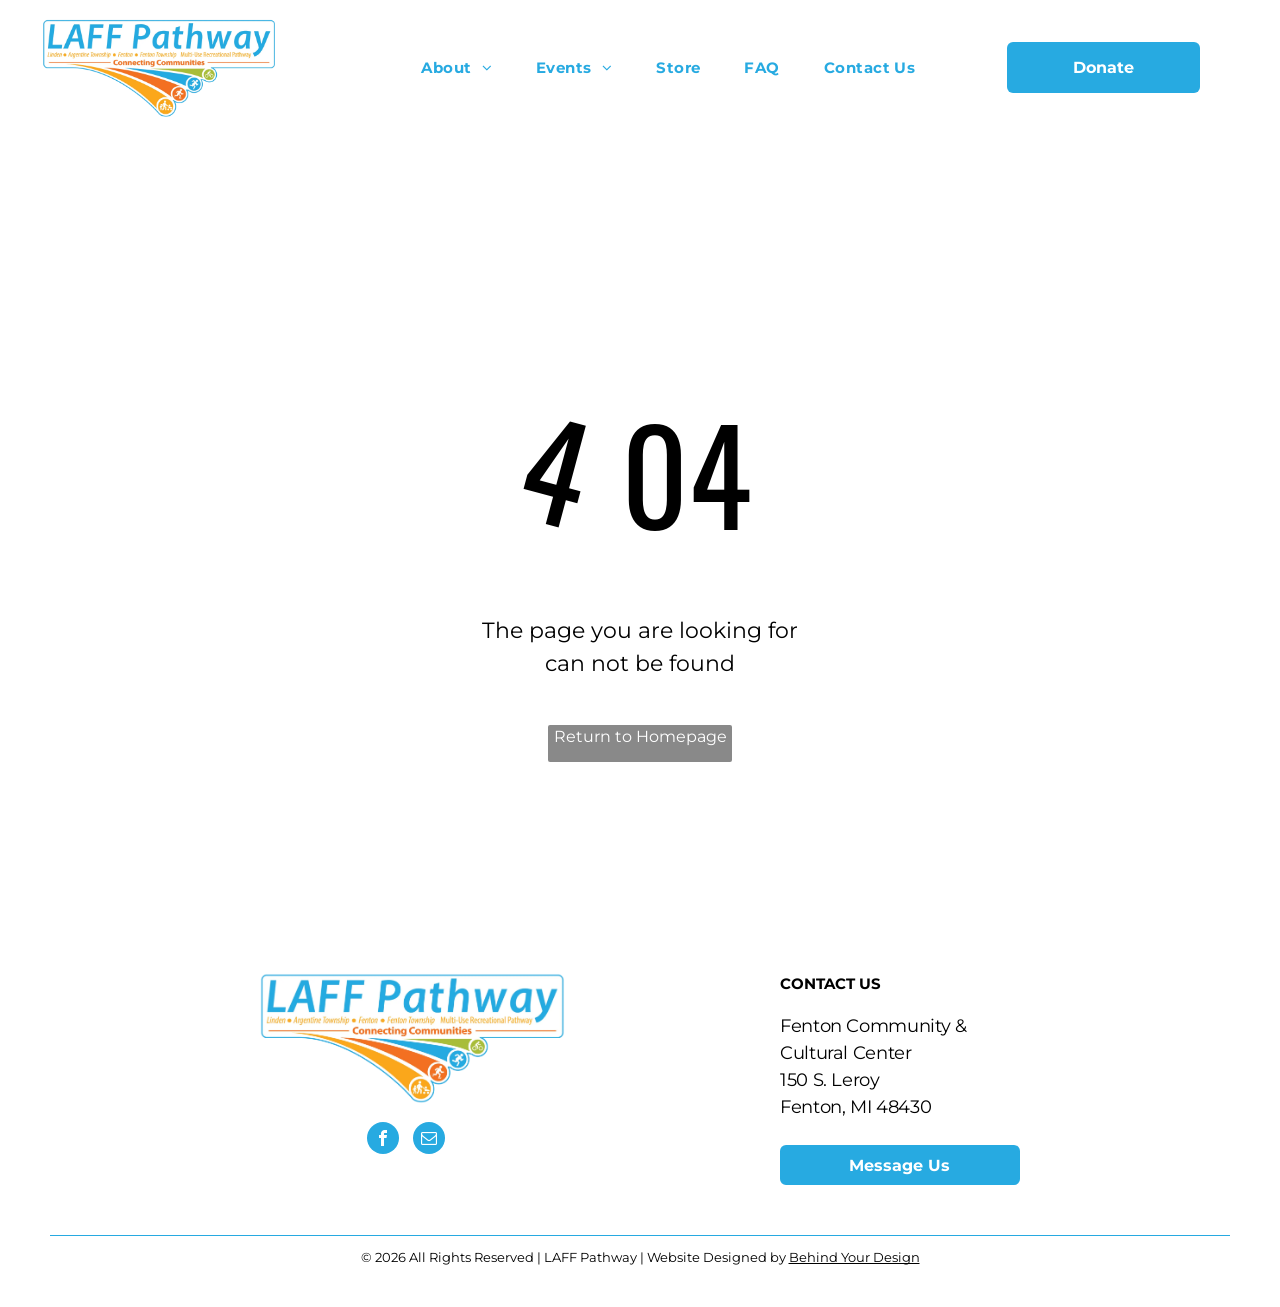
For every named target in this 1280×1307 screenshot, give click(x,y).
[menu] (1236, 67)
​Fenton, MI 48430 (855, 1107)
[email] (429, 1140)
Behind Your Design (854, 1257)
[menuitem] (456, 67)
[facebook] (383, 1140)
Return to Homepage (640, 736)
